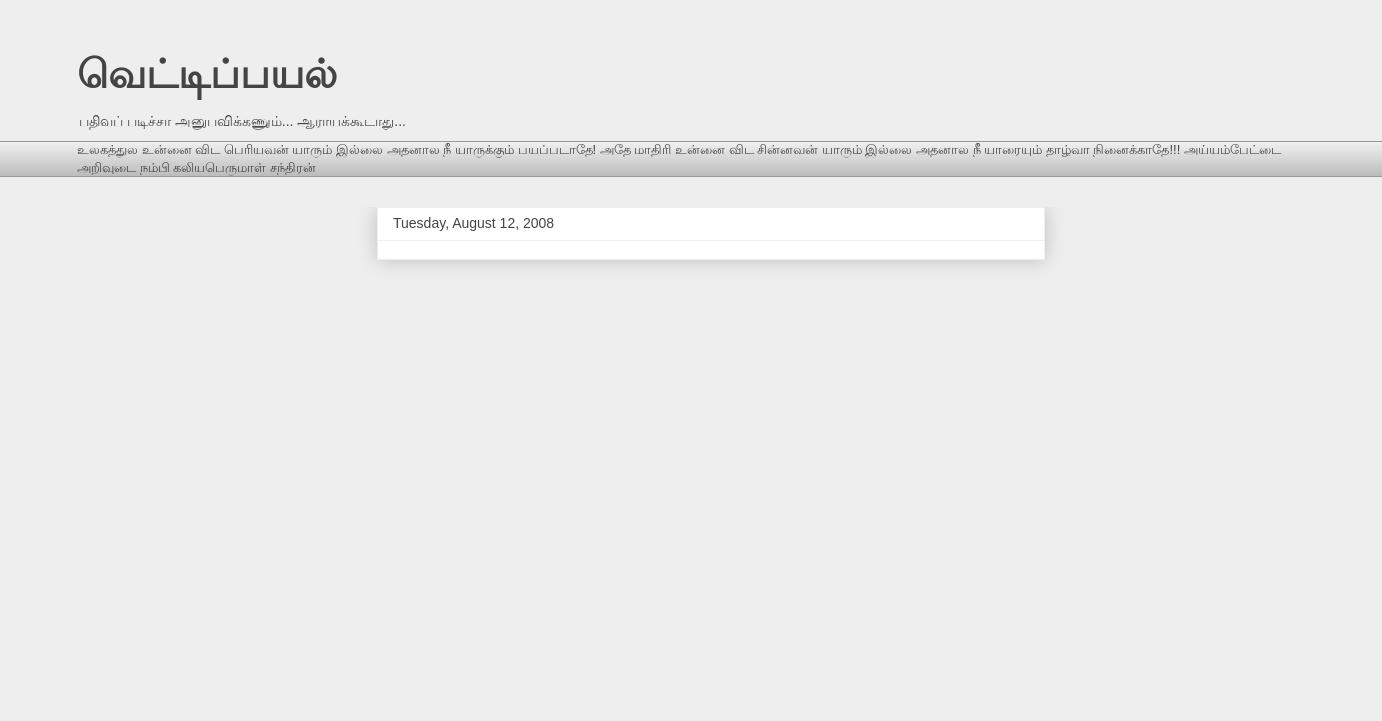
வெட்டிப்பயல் (207, 74)
